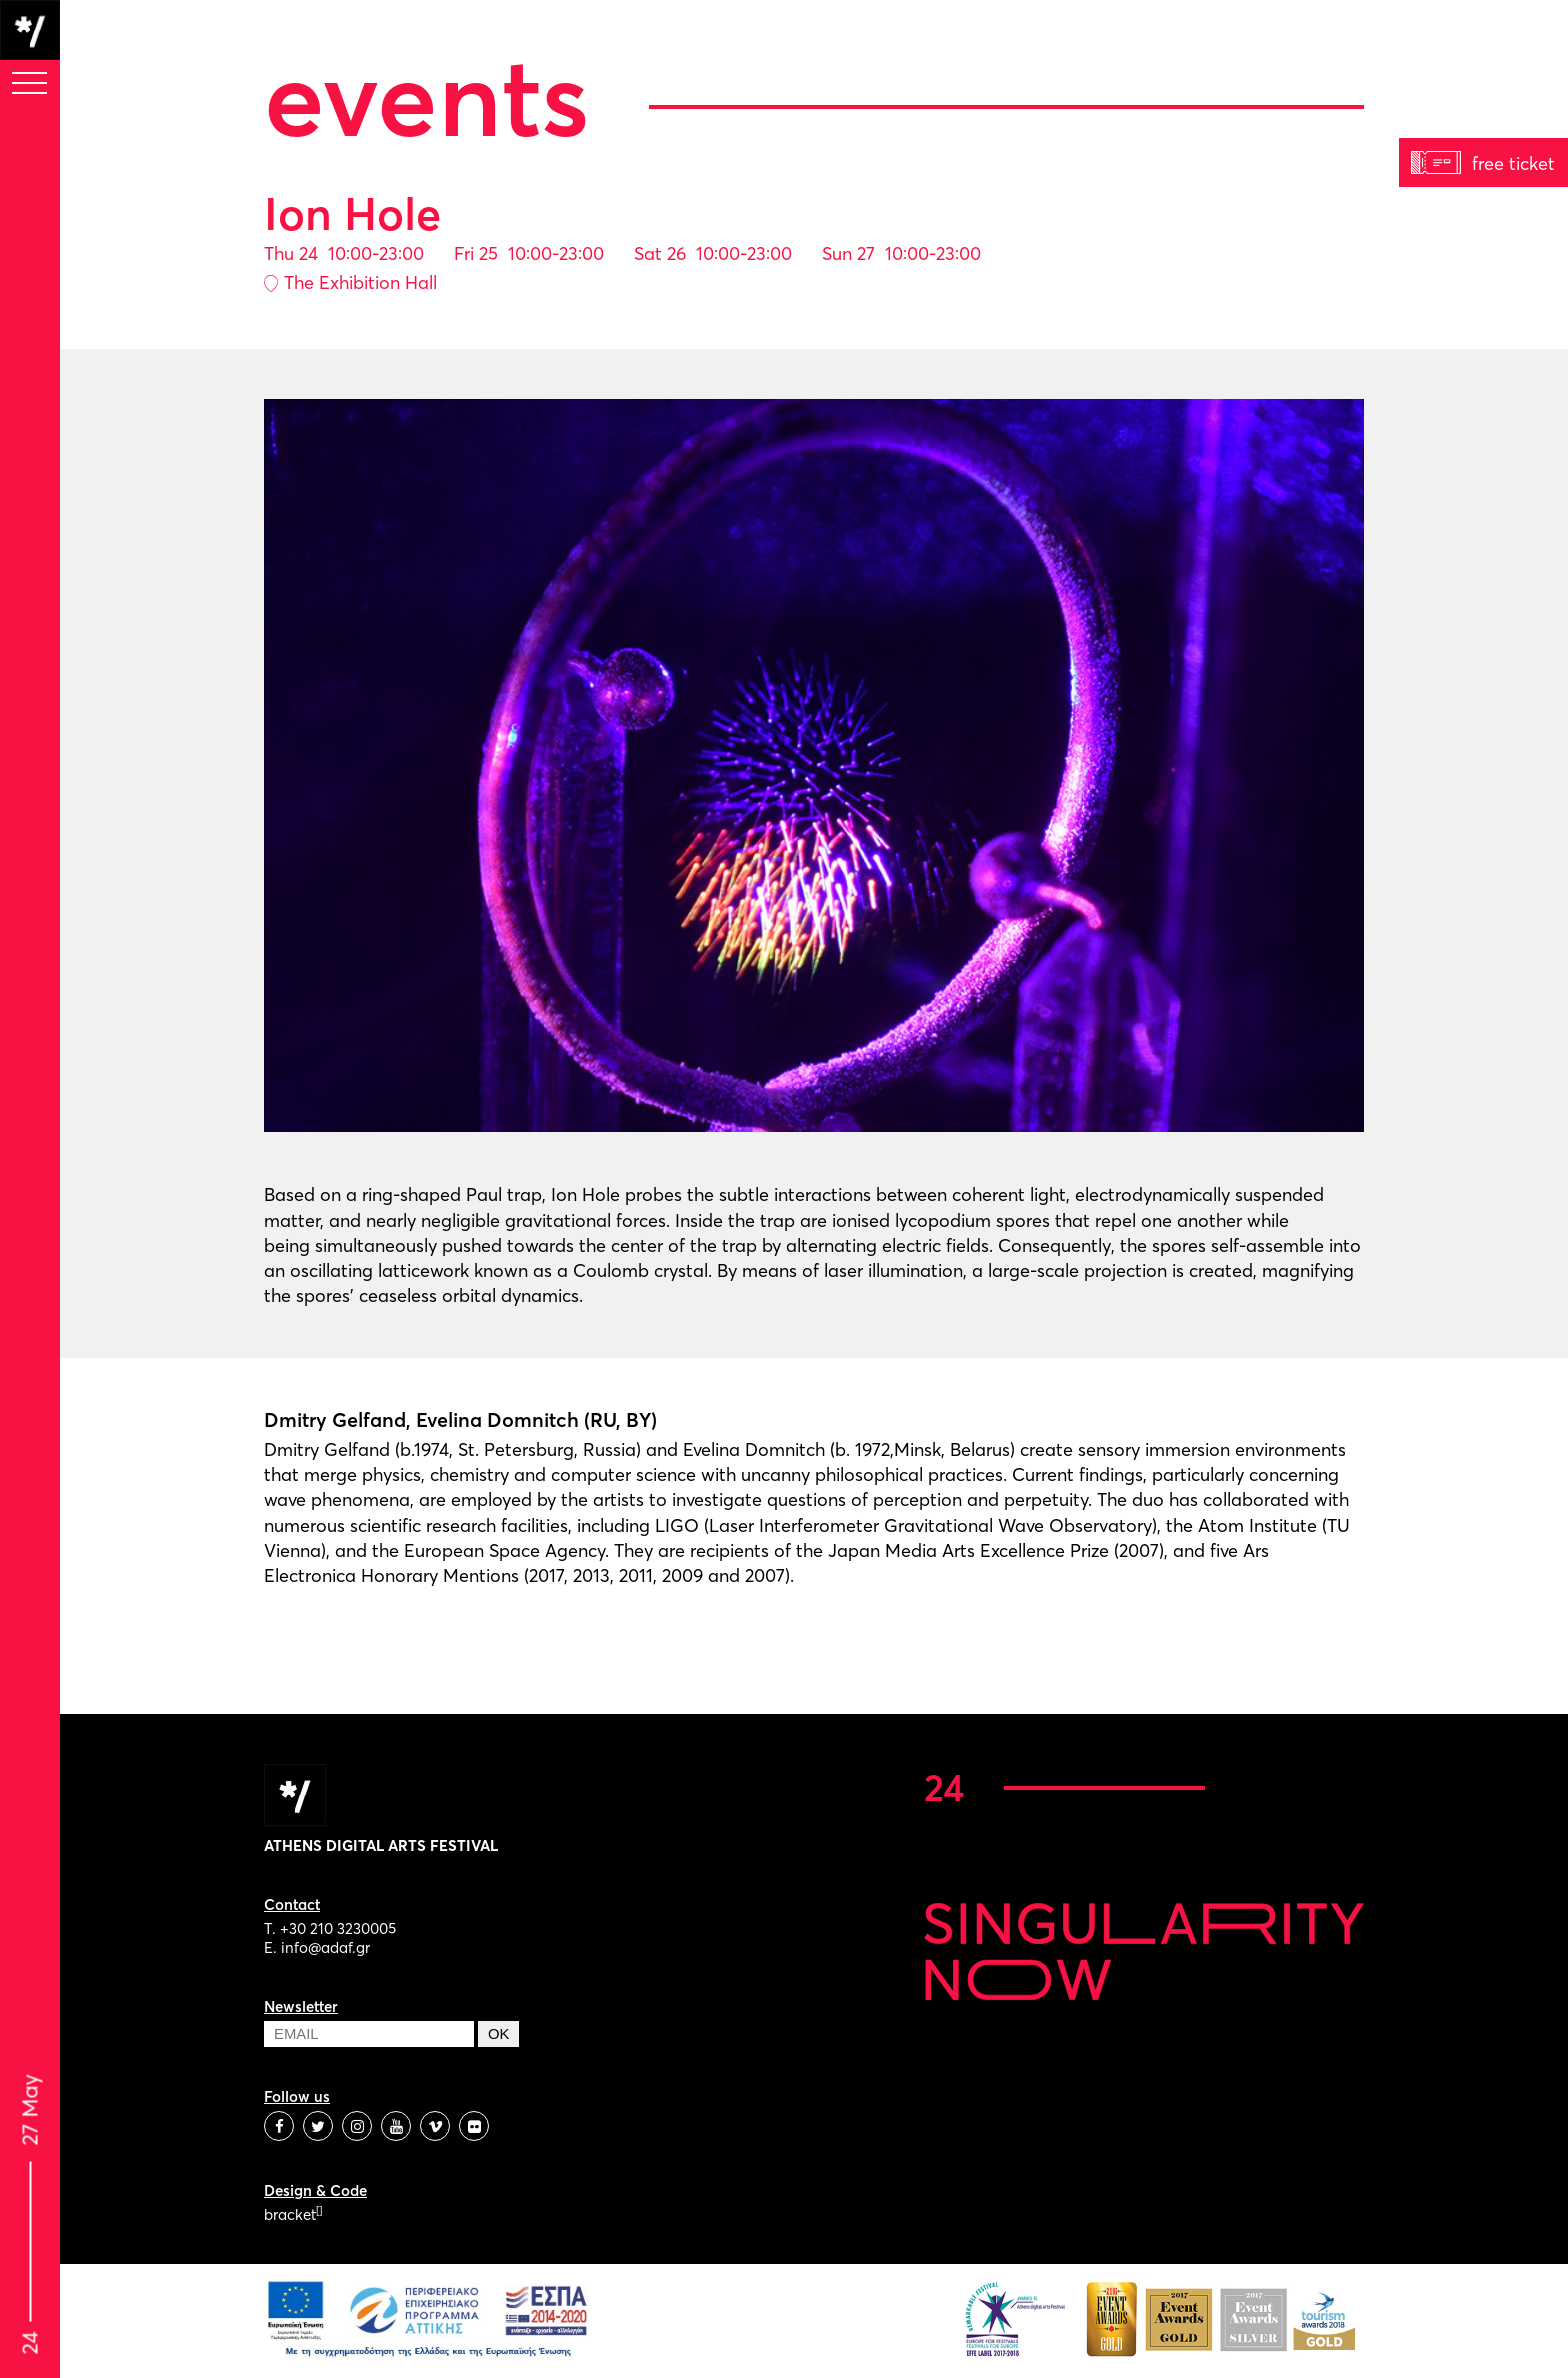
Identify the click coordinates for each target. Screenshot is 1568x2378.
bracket (293, 2214)
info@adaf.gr (325, 1947)
